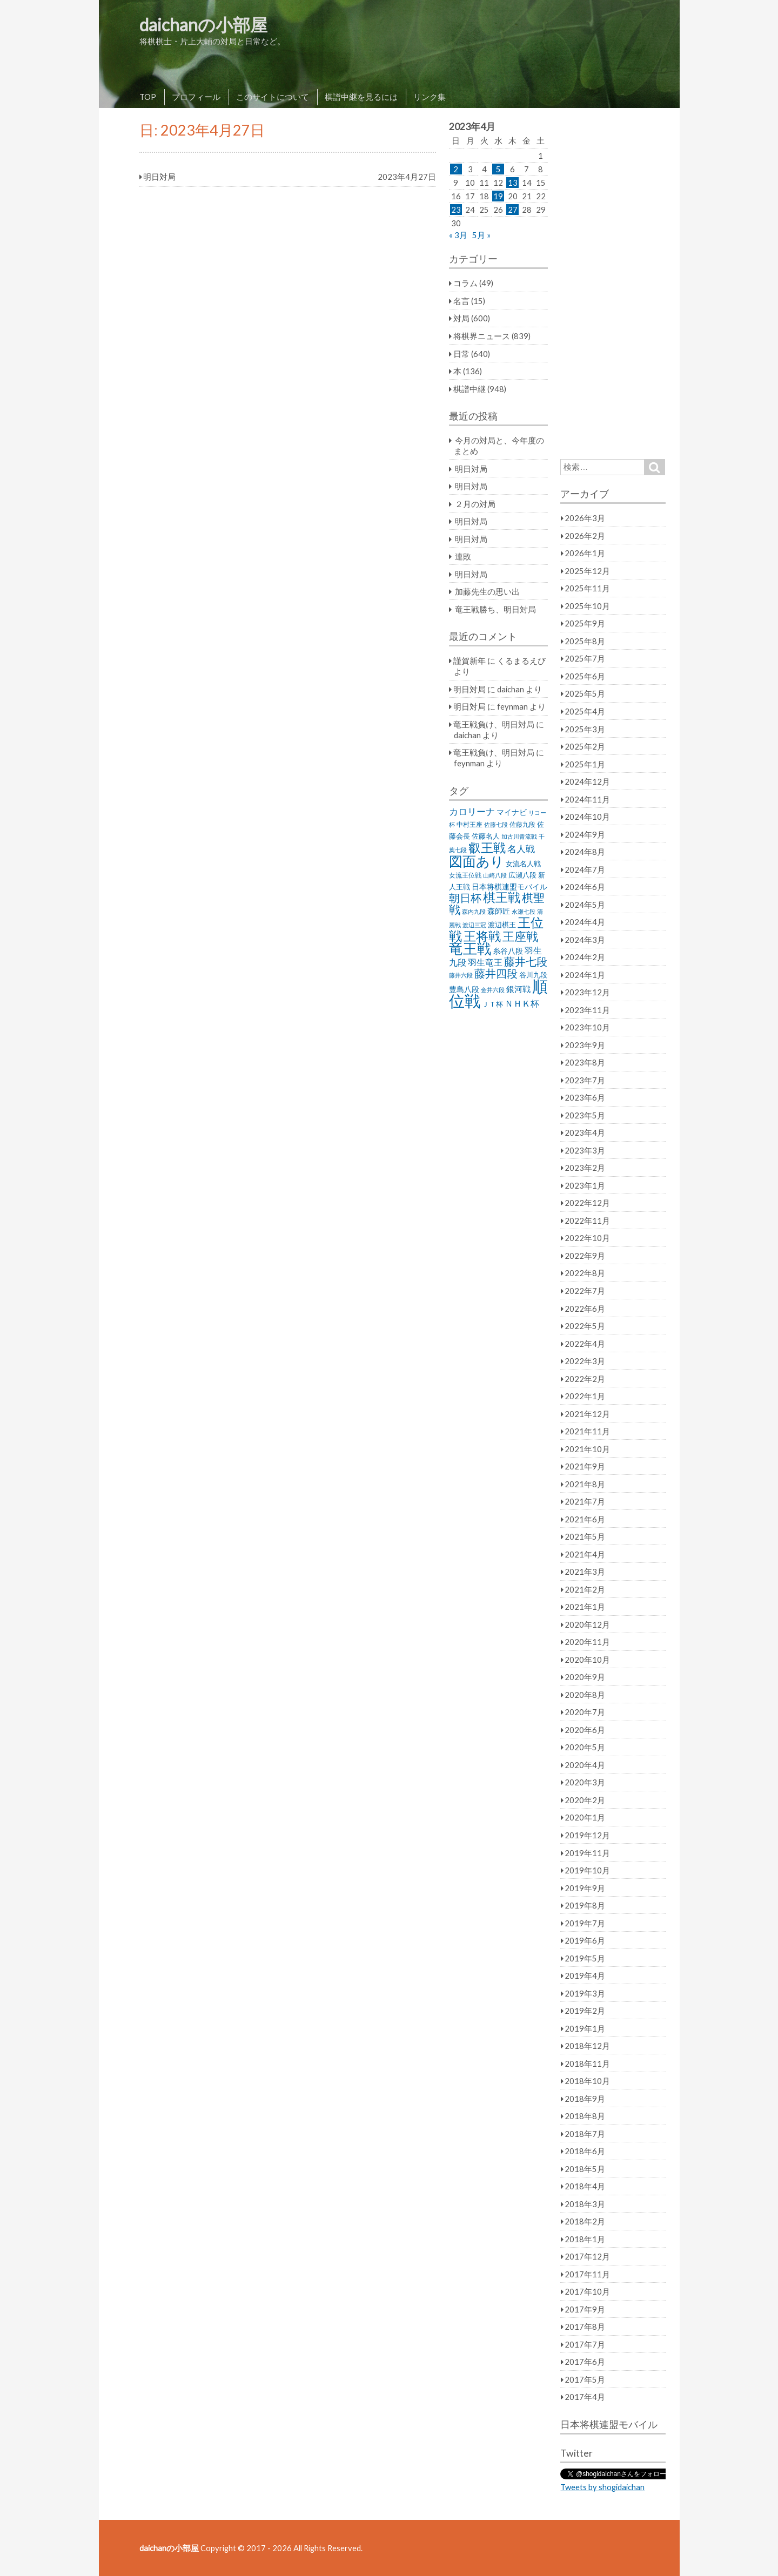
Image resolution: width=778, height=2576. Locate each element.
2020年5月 (585, 1747)
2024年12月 (587, 781)
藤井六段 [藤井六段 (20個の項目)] (461, 975)
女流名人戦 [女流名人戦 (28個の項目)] (523, 863)
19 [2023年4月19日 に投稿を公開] (498, 196)
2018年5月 (585, 2169)
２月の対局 (475, 504)
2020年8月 (585, 1695)
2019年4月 (585, 1975)
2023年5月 (585, 1115)
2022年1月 (585, 1396)
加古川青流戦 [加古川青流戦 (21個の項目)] (519, 836)
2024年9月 (585, 834)
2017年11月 (587, 2274)
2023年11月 (587, 1010)
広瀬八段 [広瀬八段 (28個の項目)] (522, 875)
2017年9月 (585, 2309)
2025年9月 (585, 623)
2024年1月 (585, 975)
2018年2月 (585, 2221)
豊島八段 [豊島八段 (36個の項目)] (464, 989)
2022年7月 (585, 1291)
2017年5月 (585, 2379)
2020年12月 (587, 1624)
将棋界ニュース (481, 336)
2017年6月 (585, 2361)
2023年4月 (585, 1132)
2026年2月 (585, 536)
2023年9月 (585, 1045)
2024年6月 (585, 887)
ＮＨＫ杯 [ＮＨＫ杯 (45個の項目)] (522, 1003)
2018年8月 (585, 2116)
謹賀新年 (469, 660)
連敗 (463, 556)
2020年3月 (585, 1782)
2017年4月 (585, 2397)
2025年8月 (585, 641)
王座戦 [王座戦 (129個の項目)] (520, 936)
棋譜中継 (469, 389)
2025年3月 (585, 729)
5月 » (481, 235)
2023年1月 (585, 1185)
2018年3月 (585, 2204)
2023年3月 (585, 1150)
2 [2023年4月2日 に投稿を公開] (455, 169)
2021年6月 (585, 1519)
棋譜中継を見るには (361, 97)
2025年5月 (585, 693)
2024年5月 (585, 904)
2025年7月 (585, 658)
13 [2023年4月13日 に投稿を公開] (513, 182)
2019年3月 (585, 1993)
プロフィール (196, 97)
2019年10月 (587, 1870)
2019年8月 (585, 1905)
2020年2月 (585, 1800)
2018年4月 (585, 2186)
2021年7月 (585, 1501)
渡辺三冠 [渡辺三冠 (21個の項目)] (474, 924)
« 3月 (458, 235)
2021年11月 (587, 1431)
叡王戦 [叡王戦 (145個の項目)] (487, 847)
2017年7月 (585, 2344)
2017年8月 (585, 2326)
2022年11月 (587, 1220)
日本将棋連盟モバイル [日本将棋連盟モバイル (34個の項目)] (509, 886)
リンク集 (429, 97)
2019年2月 (585, 2010)
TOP (147, 97)
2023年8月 (585, 1062)
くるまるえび (521, 660)
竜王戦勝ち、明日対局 (495, 609)
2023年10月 (587, 1027)
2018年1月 (585, 2239)
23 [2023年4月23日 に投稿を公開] (456, 209)
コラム (465, 283)
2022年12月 (587, 1203)
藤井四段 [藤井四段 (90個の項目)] (496, 973)
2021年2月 (585, 1589)
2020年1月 (585, 1817)
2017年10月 (587, 2291)
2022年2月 (585, 1379)
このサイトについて (272, 97)
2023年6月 (585, 1097)
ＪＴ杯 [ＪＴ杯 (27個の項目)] (492, 1004)
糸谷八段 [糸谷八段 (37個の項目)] (508, 950)
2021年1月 (585, 1606)
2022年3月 (585, 1361)
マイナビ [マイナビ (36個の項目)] (512, 812)
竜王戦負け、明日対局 (493, 724)
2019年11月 (587, 1853)
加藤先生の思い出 (487, 591)
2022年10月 (587, 1238)
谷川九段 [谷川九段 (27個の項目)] (533, 975)
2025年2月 (585, 746)
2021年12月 (587, 1414)
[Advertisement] (613, 284)
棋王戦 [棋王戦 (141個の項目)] (501, 897)
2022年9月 (585, 1255)
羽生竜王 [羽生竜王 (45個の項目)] (485, 962)
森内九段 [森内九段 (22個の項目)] (474, 911)
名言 (461, 301)
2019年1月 (585, 2028)
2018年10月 (587, 2081)
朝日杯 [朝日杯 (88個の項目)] (465, 897)
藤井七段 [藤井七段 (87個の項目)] (525, 961)
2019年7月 (585, 1923)
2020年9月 (585, 1677)
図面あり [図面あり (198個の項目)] (476, 861)
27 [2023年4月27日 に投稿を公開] (513, 209)
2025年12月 (587, 571)
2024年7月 (585, 869)
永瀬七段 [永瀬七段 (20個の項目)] (523, 911)
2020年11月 (587, 1642)
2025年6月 (585, 676)
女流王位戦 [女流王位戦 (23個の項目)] (465, 875)
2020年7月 (585, 1712)
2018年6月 (585, 2151)
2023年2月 (585, 1167)
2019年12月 (587, 1835)
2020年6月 (585, 1730)
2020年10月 (587, 1659)
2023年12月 (587, 992)
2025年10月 (587, 606)
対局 (461, 318)
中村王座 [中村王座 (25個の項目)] (469, 824)
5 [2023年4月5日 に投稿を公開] (498, 169)
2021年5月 (585, 1536)
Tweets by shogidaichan (602, 2487)
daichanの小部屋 (203, 24)
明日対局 (471, 469)
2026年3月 (585, 518)
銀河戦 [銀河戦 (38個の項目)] (518, 989)
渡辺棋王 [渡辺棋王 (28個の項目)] (502, 924)
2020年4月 (585, 1765)
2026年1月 (585, 553)
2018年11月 (587, 2063)
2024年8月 (585, 852)
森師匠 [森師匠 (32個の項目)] (498, 911)
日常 (461, 354)
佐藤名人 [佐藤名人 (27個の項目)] (486, 836)
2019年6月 (585, 1940)
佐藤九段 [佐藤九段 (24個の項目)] (522, 824)
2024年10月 (587, 816)
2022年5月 (585, 1326)
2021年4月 (585, 1554)
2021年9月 (585, 1466)
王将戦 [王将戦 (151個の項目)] (482, 935)
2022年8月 (585, 1273)
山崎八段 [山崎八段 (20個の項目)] (495, 875)
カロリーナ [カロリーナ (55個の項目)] (472, 811)
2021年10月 (587, 1449)
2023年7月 (585, 1080)
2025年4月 (585, 711)
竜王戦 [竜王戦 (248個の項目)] (470, 948)
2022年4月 (585, 1343)
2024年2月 (585, 957)
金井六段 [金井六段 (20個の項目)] (493, 989)
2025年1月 (585, 764)
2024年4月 (585, 922)
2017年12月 (587, 2256)
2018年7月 (585, 2134)
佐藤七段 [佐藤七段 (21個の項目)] (496, 824)
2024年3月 (585, 940)
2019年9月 (585, 1888)
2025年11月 (587, 588)
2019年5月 (585, 1958)
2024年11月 (587, 799)
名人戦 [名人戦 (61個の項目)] (521, 848)
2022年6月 (585, 1308)
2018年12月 (587, 2046)
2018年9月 (585, 2098)
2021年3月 (585, 1571)
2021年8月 (585, 1484)
